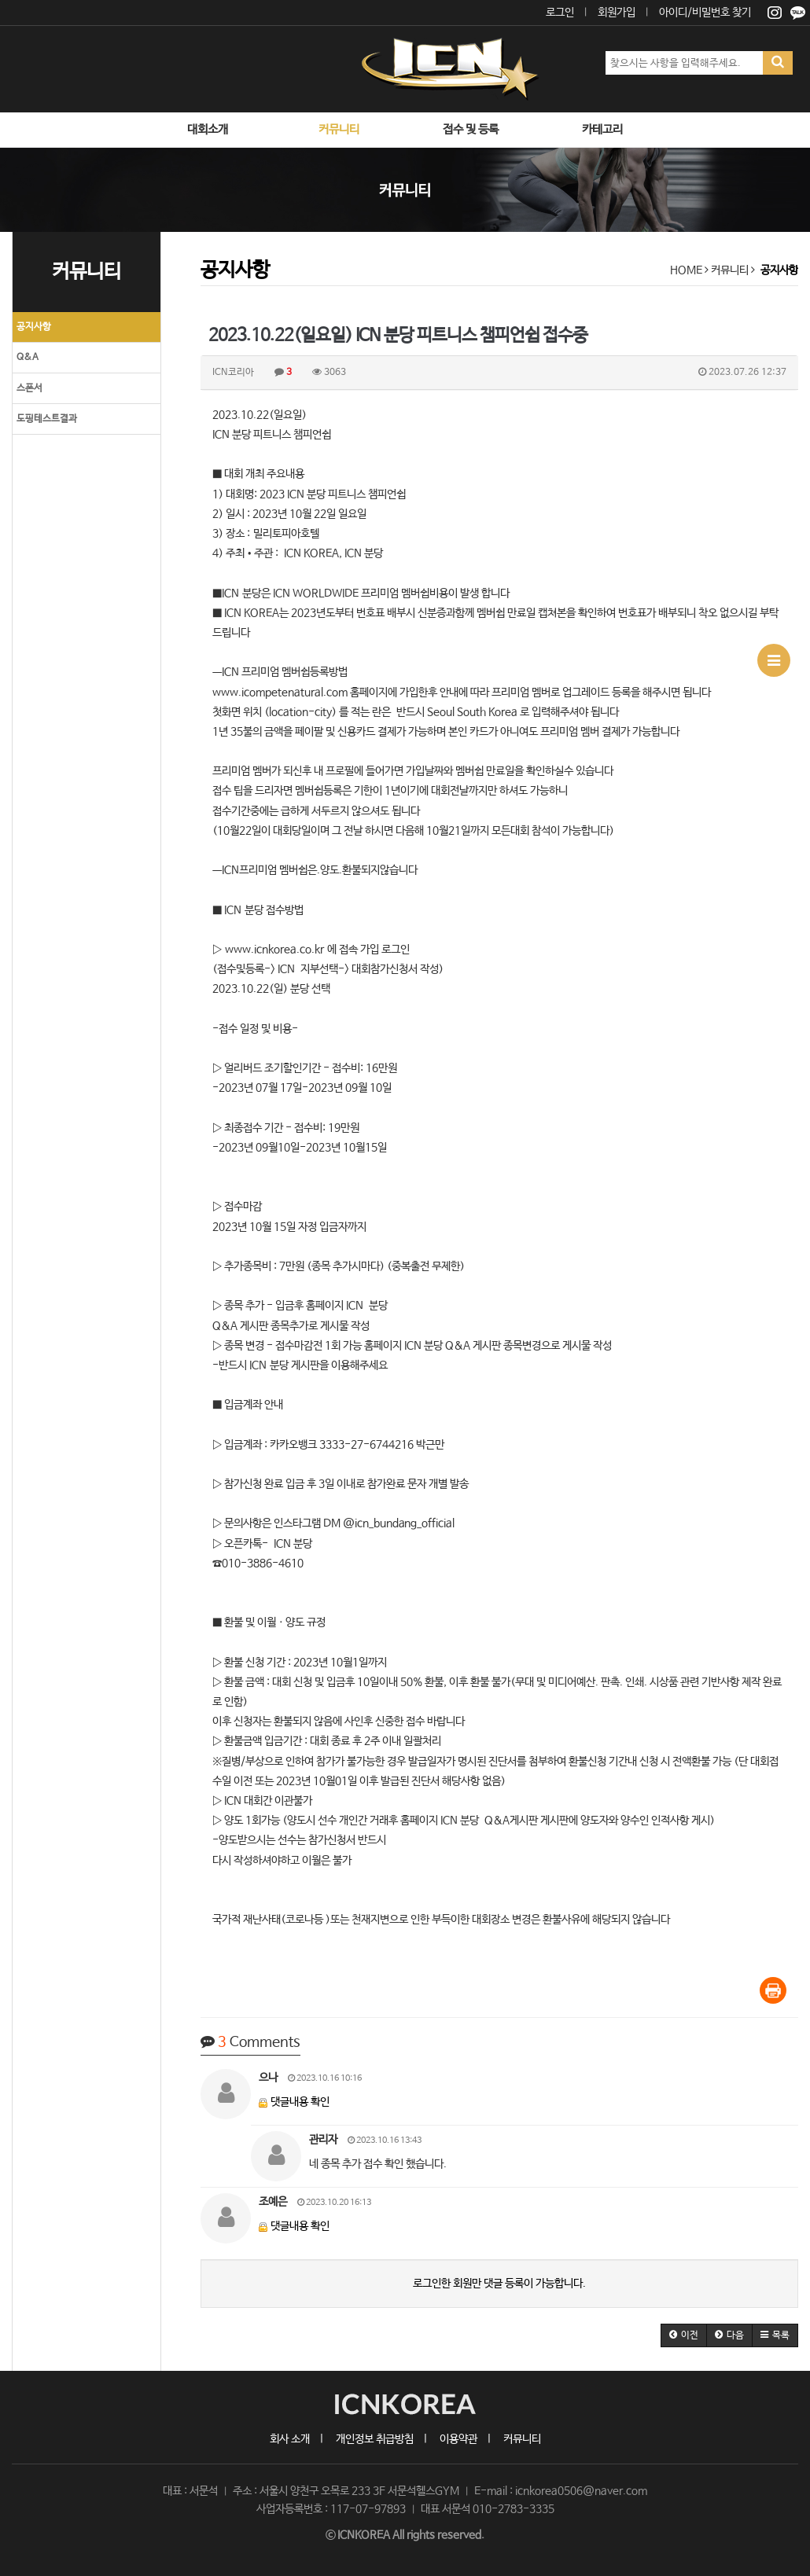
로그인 (560, 12)
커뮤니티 (522, 2439)
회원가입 (616, 12)
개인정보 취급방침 (375, 2439)
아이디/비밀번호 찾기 (705, 12)
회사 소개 (290, 2439)
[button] (684, 2335)
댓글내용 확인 (300, 2102)
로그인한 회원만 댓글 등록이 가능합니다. (499, 2283)
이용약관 (458, 2439)
